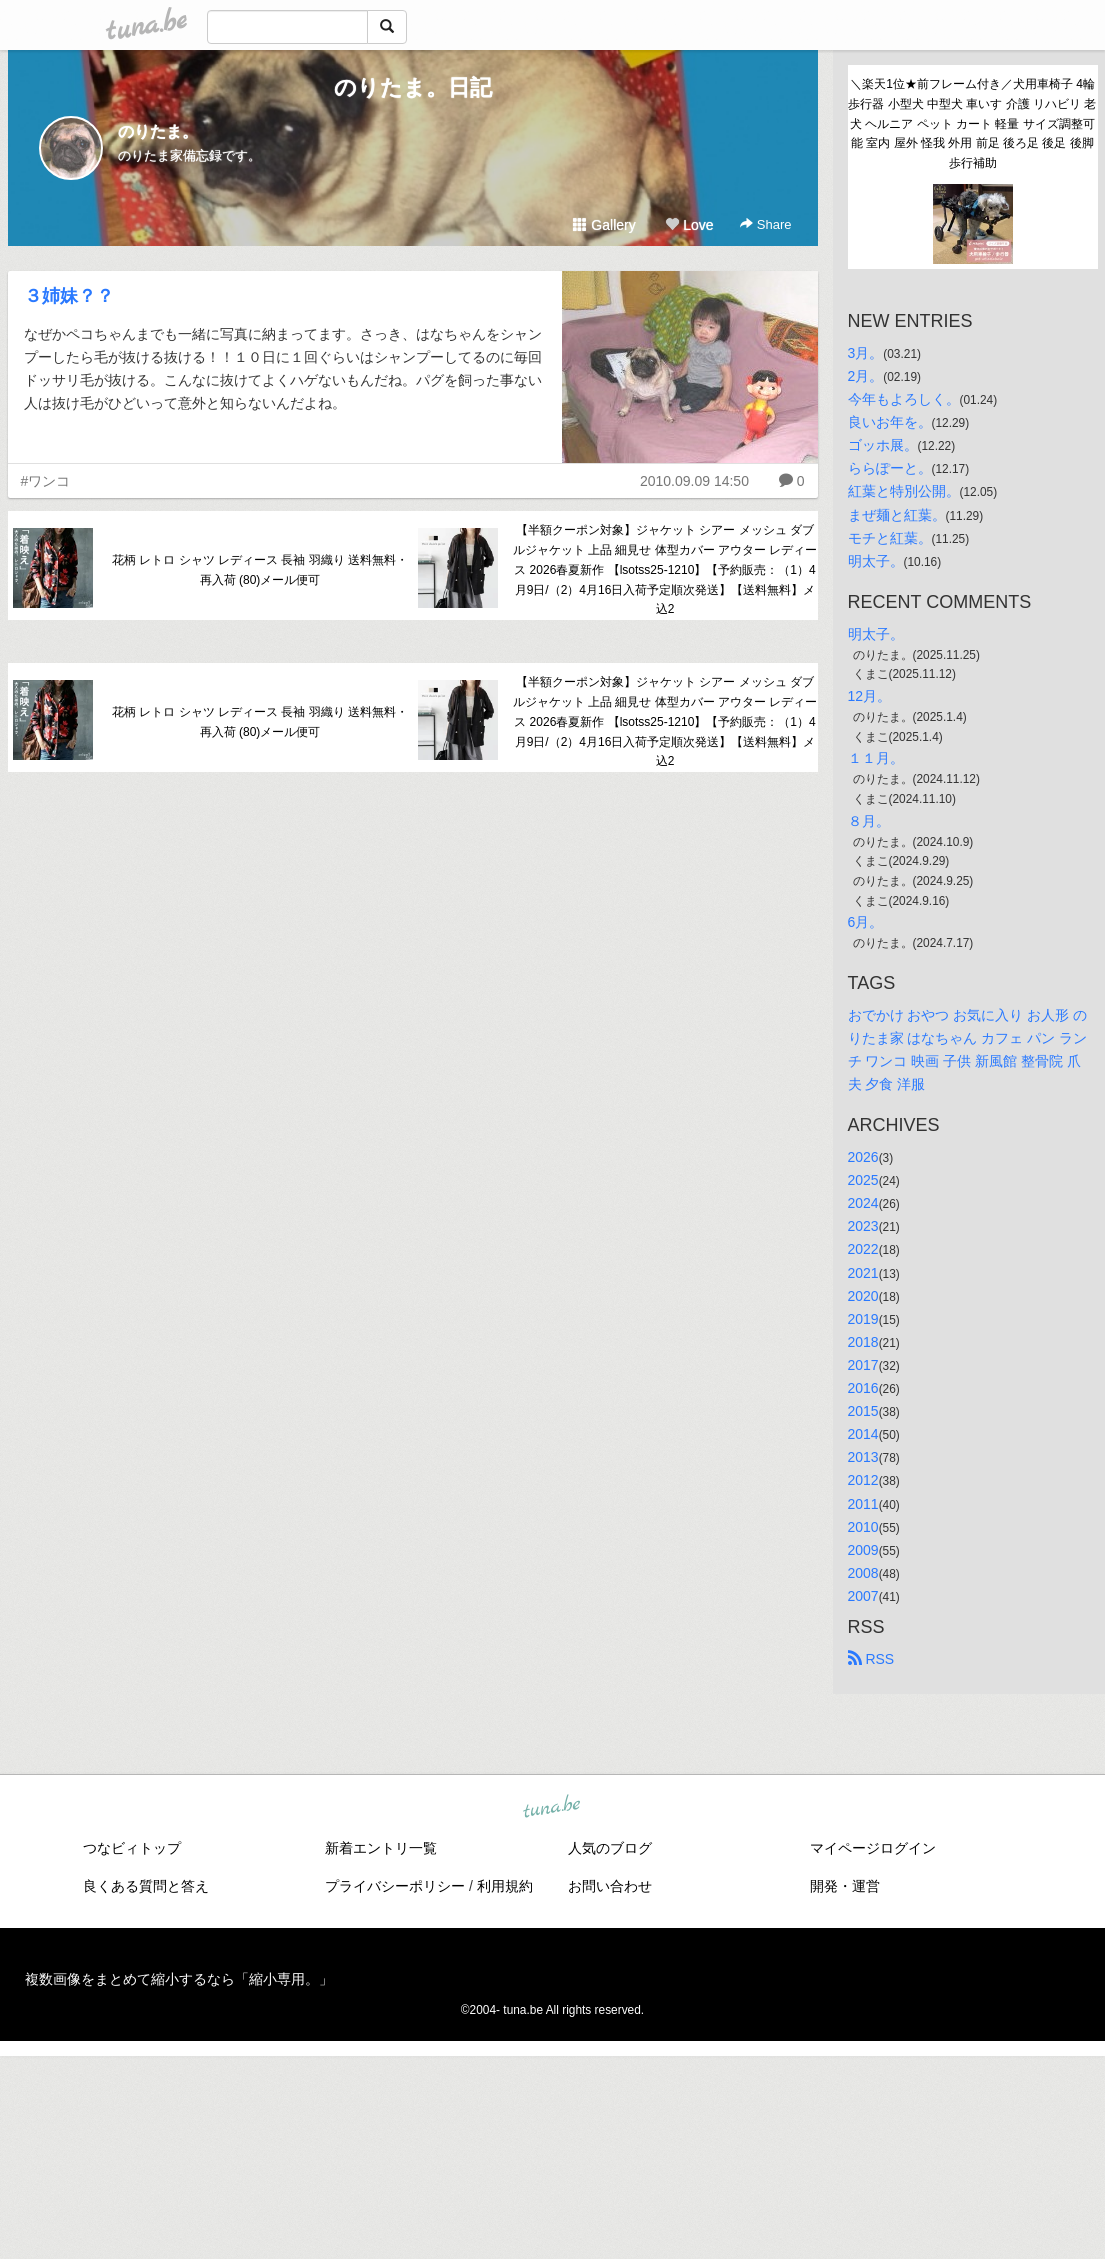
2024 (863, 1203)
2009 (863, 1550)
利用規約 (505, 1886)
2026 (863, 1157)
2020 (863, 1296)
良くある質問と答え (146, 1886)
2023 (863, 1226)
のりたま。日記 (413, 87)
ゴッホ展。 (883, 445)
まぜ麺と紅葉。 (897, 515)
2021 (863, 1273)
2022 (863, 1249)
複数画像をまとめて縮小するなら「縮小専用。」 (179, 1979)
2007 (863, 1596)
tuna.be (552, 1808)
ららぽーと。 (890, 468)
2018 (863, 1342)
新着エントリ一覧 (381, 1848)
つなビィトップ (132, 1848)
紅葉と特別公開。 (904, 491)
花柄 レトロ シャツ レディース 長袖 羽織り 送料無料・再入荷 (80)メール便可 (260, 570)
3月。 (866, 353)
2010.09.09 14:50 (694, 481)
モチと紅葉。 (890, 538)
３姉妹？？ (69, 296)
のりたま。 (158, 131)
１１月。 (876, 758)
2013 (863, 1457)
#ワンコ (46, 481)
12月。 (870, 696)
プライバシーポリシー (395, 1886)
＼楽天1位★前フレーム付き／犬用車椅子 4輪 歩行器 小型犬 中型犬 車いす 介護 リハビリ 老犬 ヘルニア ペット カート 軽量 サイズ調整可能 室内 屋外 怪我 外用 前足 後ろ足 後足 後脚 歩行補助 (972, 123)
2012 (863, 1480)
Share (765, 224)
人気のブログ (610, 1848)
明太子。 (876, 561)
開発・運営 (845, 1886)
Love (689, 225)
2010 (863, 1527)
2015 (863, 1411)
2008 (863, 1573)
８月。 (869, 821)
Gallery (604, 225)
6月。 (866, 922)
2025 (863, 1180)
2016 (863, 1388)
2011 (863, 1504)
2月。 (866, 376)
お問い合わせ (610, 1886)
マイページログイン (873, 1848)
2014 (863, 1434)
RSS (871, 1659)
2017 (863, 1365)
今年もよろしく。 (904, 399)
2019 (863, 1319)
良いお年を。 (890, 422)
